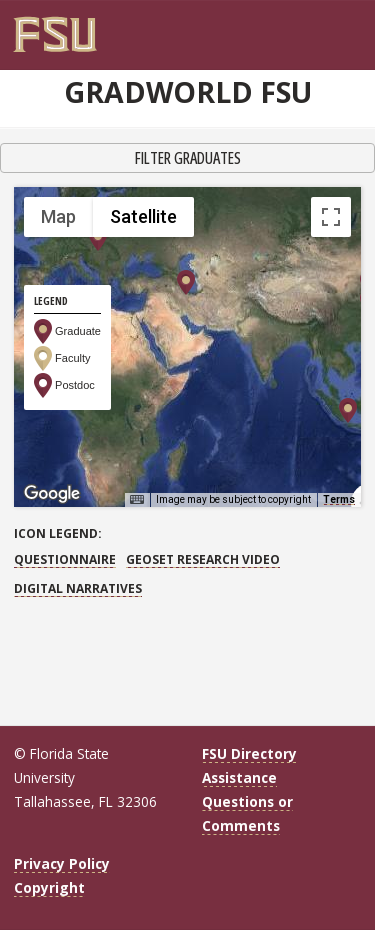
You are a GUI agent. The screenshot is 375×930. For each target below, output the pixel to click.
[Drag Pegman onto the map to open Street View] (331, 463)
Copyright (49, 887)
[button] (186, 282)
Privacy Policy (62, 863)
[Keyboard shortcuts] (137, 500)
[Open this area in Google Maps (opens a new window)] (52, 494)
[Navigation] (354, 27)
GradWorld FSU (188, 92)
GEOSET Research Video (203, 559)
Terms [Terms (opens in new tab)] (339, 499)
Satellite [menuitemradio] (143, 216)
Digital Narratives (78, 588)
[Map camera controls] (331, 391)
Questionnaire (65, 559)
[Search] (340, 27)
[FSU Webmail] (327, 27)
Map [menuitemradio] (58, 216)
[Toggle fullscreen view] (331, 217)
